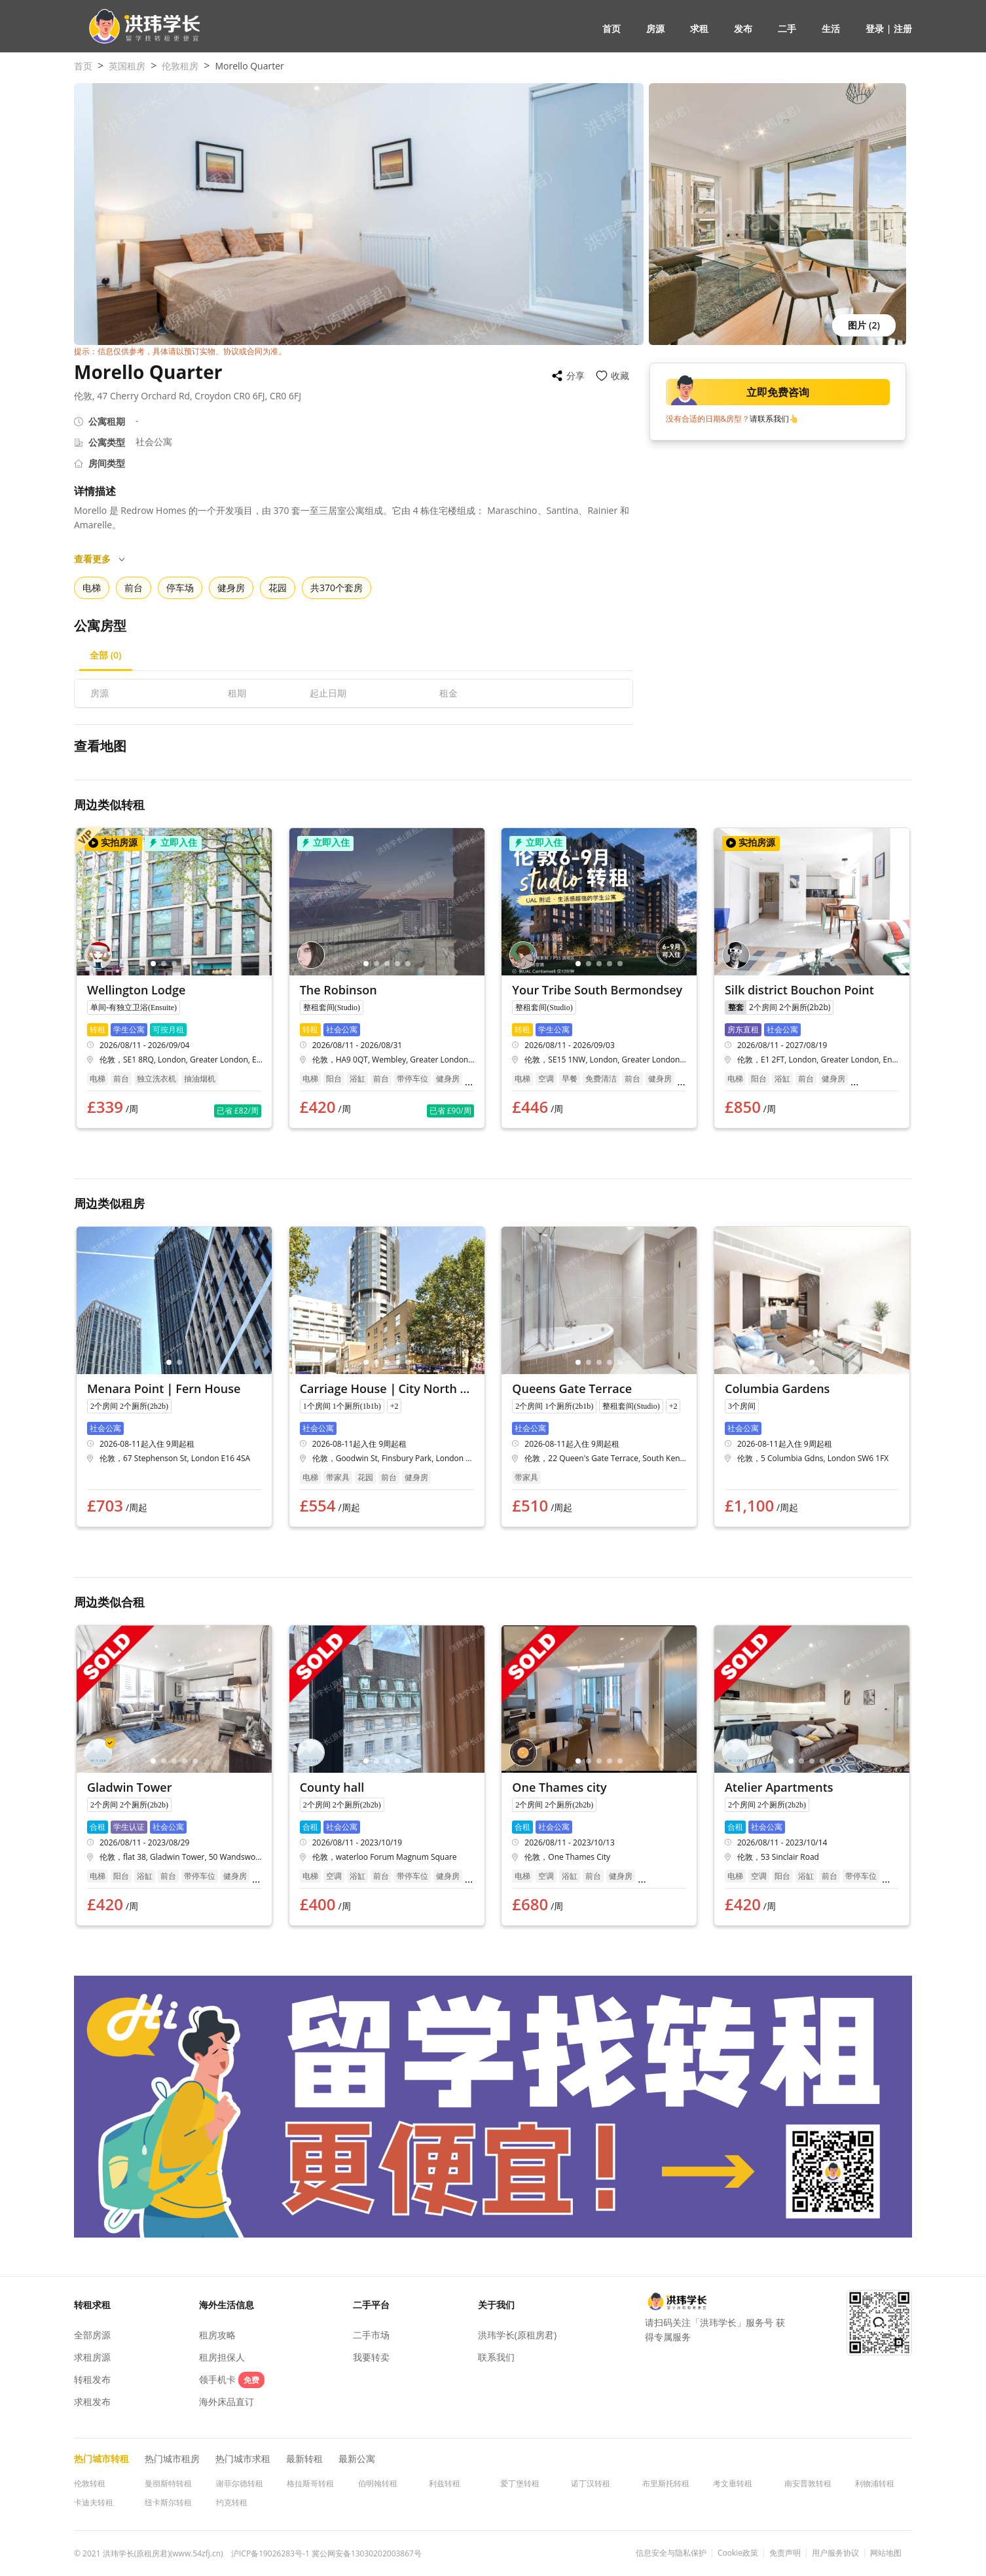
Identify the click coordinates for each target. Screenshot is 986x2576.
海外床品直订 (226, 2401)
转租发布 (92, 2379)
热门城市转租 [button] (101, 2458)
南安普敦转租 (807, 2483)
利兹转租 (444, 2483)
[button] (139, 26)
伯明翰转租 (377, 2483)
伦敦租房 (180, 66)
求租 (699, 28)
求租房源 (92, 2357)
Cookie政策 (738, 2553)
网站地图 (886, 2553)
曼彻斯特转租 (168, 2483)
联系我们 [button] (496, 2357)
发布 (743, 28)
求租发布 (92, 2401)
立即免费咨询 (740, 392)
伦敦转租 (89, 2483)
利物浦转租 (874, 2483)
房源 (655, 28)
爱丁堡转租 (519, 2483)
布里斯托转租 (665, 2483)
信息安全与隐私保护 (671, 2553)
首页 (611, 28)
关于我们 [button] (496, 2304)
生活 (831, 28)
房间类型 (106, 463)
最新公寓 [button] (356, 2458)
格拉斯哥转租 (310, 2483)
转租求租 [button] (92, 2304)
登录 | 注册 (889, 28)
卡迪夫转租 (93, 2502)
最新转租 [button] (304, 2458)
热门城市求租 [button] (242, 2458)
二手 (787, 28)
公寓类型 (106, 442)
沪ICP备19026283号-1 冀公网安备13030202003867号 (326, 2553)
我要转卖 (371, 2357)
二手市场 (371, 2335)
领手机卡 (232, 2379)
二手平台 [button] (371, 2304)
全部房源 (92, 2335)
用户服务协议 (835, 2553)
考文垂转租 (732, 2483)
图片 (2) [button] (864, 325)
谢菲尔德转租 (239, 2483)
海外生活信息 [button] (226, 2304)
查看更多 (99, 559)
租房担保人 (222, 2357)
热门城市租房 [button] (172, 2458)
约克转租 (231, 2502)
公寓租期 (106, 421)
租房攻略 (217, 2335)
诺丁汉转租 (590, 2483)
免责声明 (785, 2553)
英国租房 (127, 66)
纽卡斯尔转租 (168, 2502)
